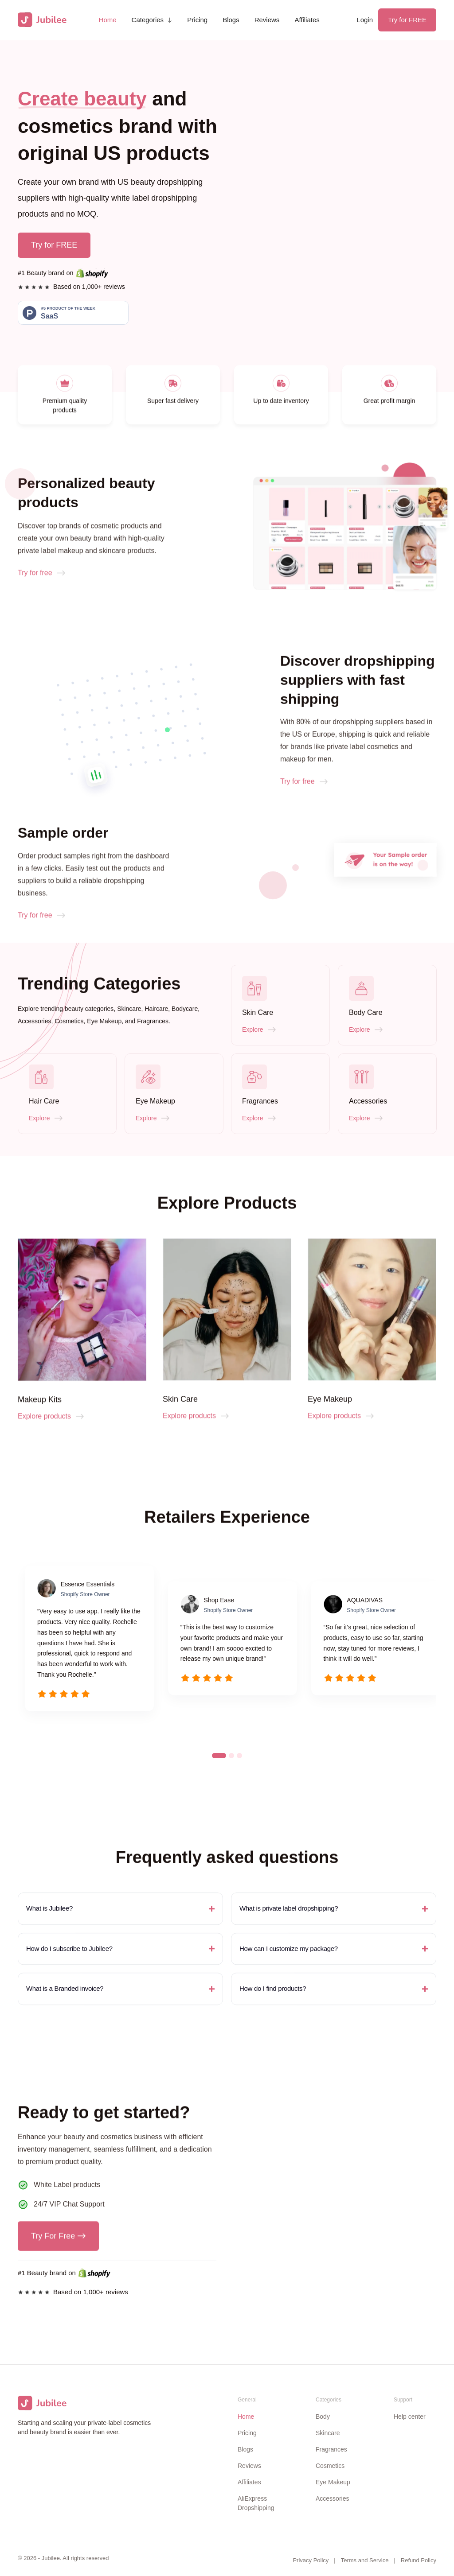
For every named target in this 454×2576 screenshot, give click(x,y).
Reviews (267, 19)
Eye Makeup (333, 2482)
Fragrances (331, 2449)
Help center (410, 2416)
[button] (152, 20)
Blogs (231, 19)
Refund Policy (418, 2560)
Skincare (328, 2432)
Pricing (197, 19)
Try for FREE (407, 19)
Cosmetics (330, 2465)
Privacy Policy (311, 2560)
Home (108, 19)
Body (323, 2416)
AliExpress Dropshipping (256, 2503)
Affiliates (306, 19)
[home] (42, 19)
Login (364, 19)
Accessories (332, 2498)
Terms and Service (365, 2560)
